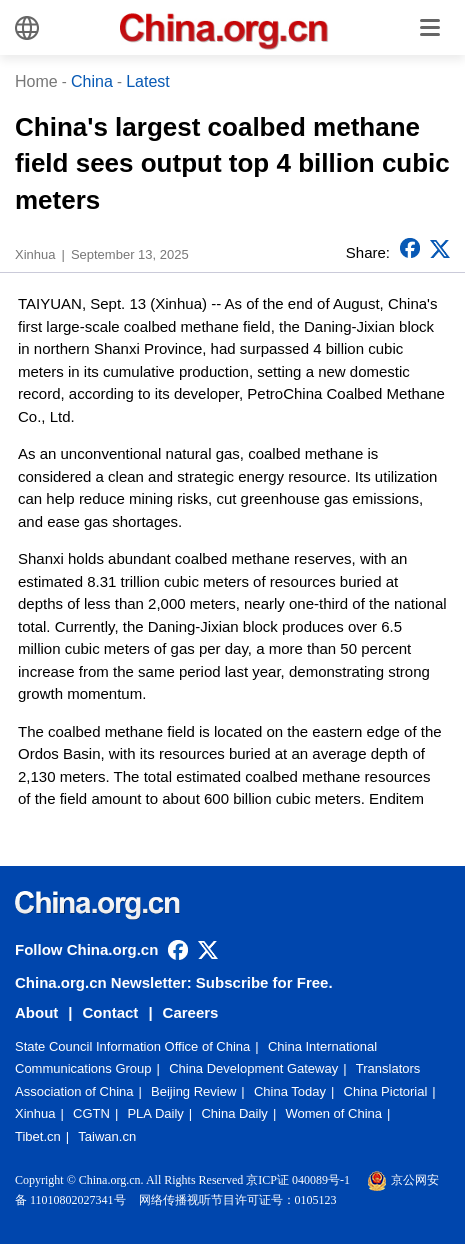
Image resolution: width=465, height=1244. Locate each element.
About (36, 1012)
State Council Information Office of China (132, 1046)
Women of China (333, 1113)
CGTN (91, 1113)
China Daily (234, 1113)
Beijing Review (193, 1091)
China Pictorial (386, 1091)
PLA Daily (155, 1113)
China (92, 81)
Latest (148, 81)
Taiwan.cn (107, 1136)
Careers (191, 1012)
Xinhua (35, 1113)
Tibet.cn (38, 1136)
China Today (290, 1091)
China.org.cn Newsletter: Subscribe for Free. (174, 982)
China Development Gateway (253, 1068)
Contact (111, 1012)
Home (36, 81)
